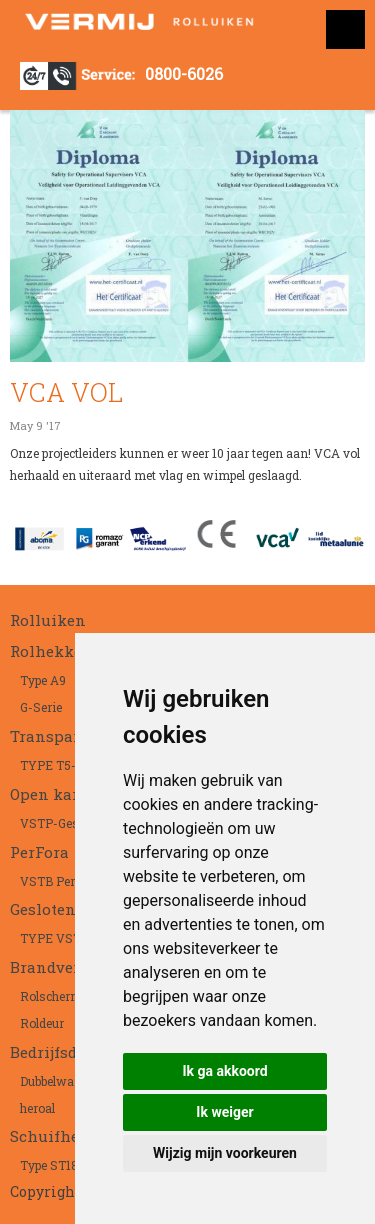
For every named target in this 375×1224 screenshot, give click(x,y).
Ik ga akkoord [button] (224, 1071)
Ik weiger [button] (224, 1112)
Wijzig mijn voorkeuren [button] (225, 1153)
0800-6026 (184, 73)
